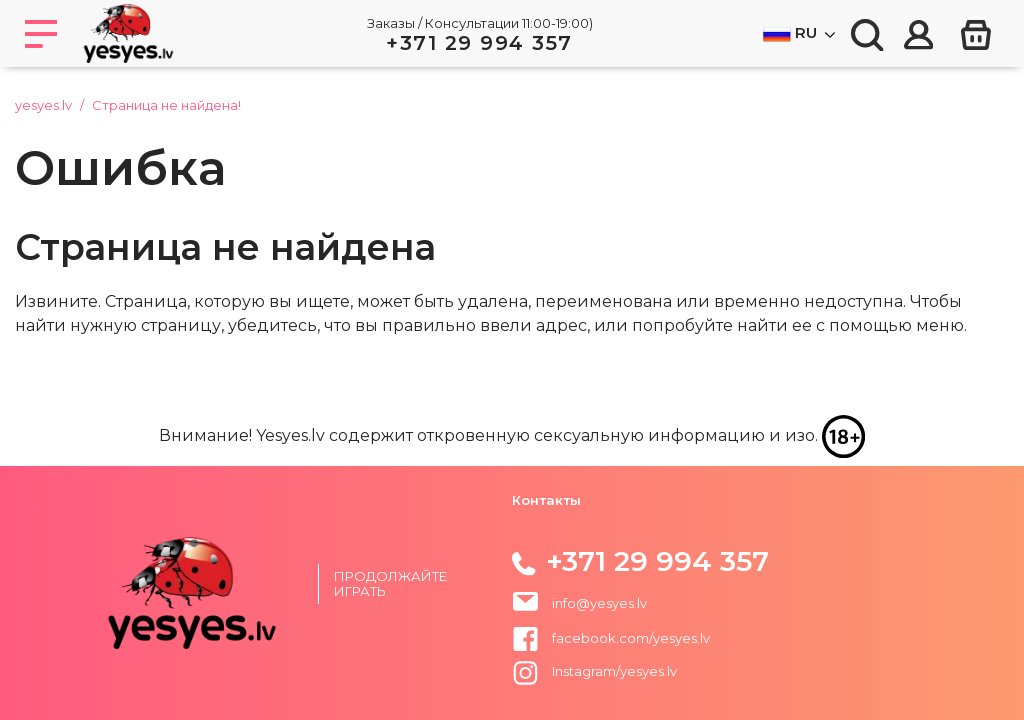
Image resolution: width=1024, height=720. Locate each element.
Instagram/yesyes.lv (594, 671)
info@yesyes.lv (599, 603)
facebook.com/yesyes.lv (611, 638)
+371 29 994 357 (479, 43)
